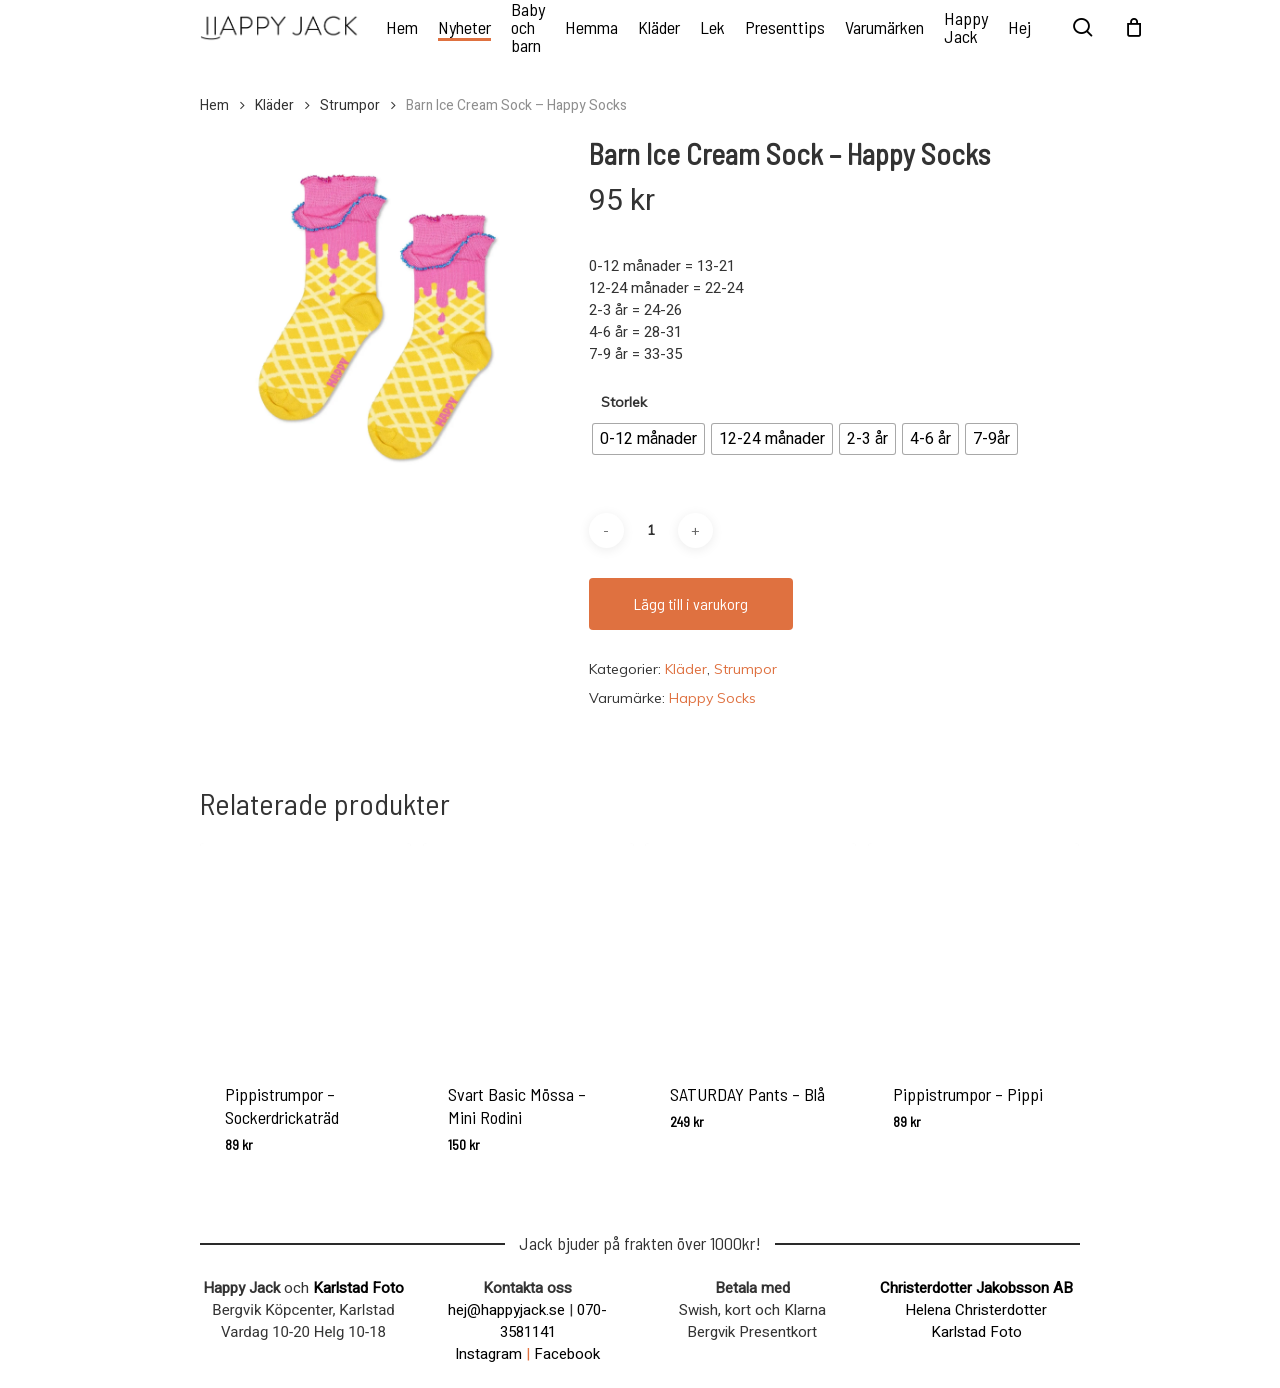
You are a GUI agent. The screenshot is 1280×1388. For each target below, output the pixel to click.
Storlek (624, 402)
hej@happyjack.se (506, 1310)
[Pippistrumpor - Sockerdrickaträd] (305, 948)
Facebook (567, 1354)
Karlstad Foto (358, 1288)
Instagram (488, 1354)
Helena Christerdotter (976, 1310)
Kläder (274, 106)
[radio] (648, 439)
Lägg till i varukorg (691, 603)
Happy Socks (712, 698)
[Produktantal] (651, 530)
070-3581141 (554, 1321)
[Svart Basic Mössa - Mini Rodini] (528, 948)
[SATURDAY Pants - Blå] (750, 948)
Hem (214, 106)
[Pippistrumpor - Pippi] (973, 948)
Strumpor (350, 106)
